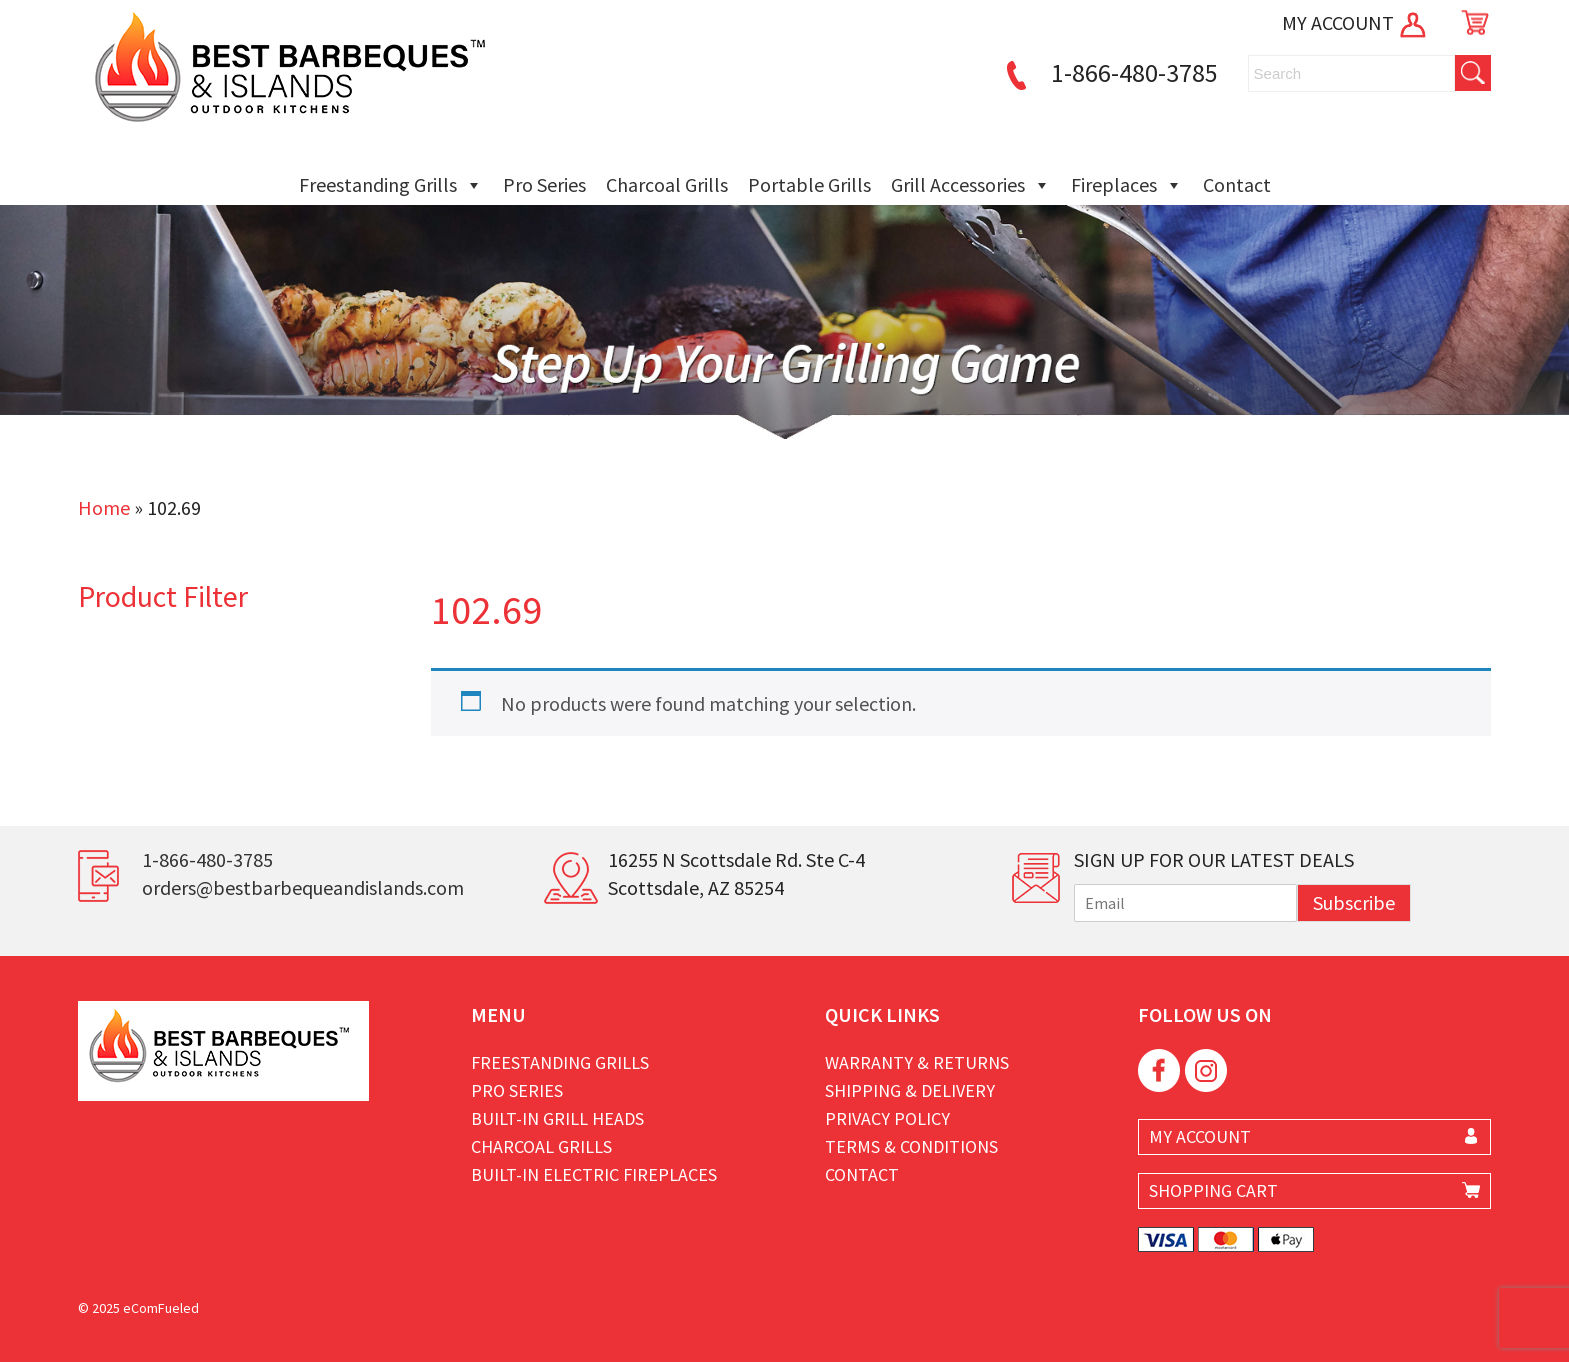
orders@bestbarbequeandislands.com (303, 887)
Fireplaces (1127, 185)
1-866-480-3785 (1109, 72)
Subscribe (1354, 902)
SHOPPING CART (1213, 1190)
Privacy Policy (887, 1118)
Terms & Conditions (911, 1146)
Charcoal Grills (667, 184)
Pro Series (544, 184)
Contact (1237, 184)
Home (104, 507)
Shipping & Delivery (910, 1090)
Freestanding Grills (391, 185)
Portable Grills (809, 184)
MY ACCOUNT (1355, 22)
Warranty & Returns (917, 1062)
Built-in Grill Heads (557, 1118)
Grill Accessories (971, 185)
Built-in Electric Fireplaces (594, 1174)
